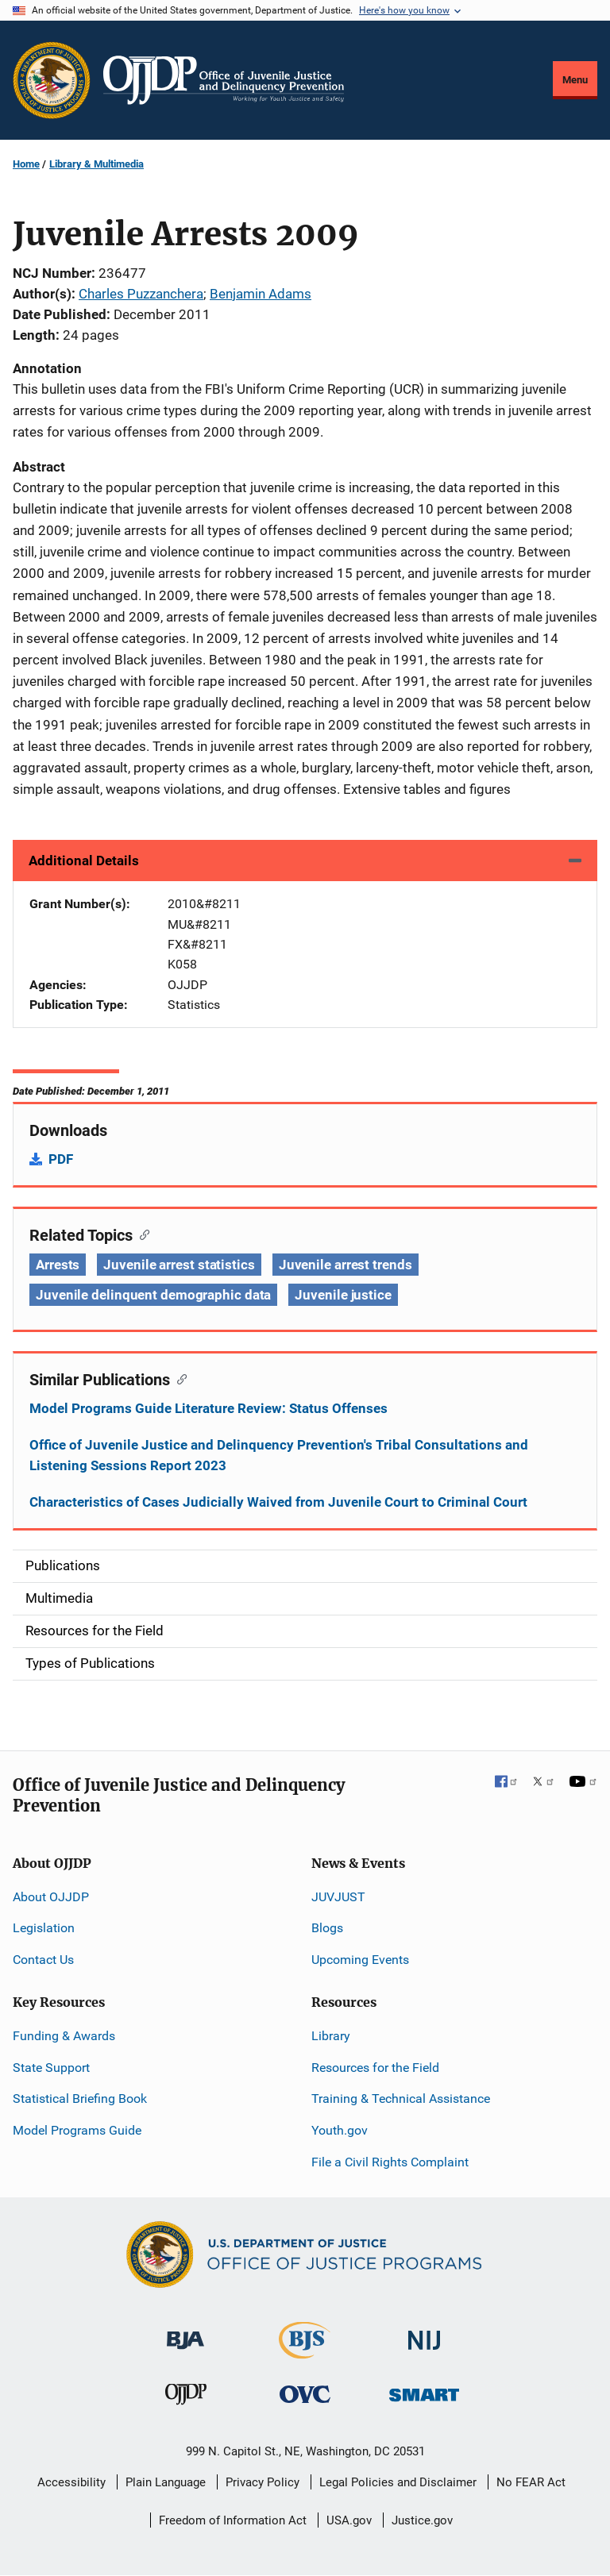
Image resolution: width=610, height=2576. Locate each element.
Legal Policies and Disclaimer (398, 2482)
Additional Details (84, 860)
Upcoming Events (360, 1959)
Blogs (327, 1927)
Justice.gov (422, 2520)
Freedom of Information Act (233, 2520)
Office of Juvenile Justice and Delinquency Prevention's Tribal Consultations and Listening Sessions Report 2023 (278, 1455)
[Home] (223, 80)
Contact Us (43, 1959)
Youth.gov (339, 2130)
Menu (575, 80)
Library (330, 2035)
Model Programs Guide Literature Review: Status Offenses (208, 1408)
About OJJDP (51, 1896)
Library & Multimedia (96, 164)
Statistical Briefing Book (80, 2098)
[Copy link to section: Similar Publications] (178, 1378)
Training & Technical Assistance (400, 2098)
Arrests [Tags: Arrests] (57, 1265)
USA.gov (349, 2520)
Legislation (44, 1927)
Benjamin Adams (260, 294)
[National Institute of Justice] (424, 2333)
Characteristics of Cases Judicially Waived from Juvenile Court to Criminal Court (278, 1502)
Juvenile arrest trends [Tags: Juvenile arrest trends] (345, 1265)
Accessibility (71, 2482)
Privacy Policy (262, 2482)
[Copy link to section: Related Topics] (141, 1234)
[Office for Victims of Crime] (305, 2393)
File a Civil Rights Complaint (390, 2162)
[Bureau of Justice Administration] (185, 2332)
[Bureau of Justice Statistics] (304, 2351)
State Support (51, 2067)
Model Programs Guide (77, 2130)
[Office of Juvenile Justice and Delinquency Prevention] (186, 2397)
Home (26, 164)
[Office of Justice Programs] (52, 80)
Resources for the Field (375, 2067)
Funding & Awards (64, 2035)
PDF (60, 1159)
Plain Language (165, 2482)
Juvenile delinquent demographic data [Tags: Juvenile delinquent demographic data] (153, 1295)
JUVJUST (338, 1896)
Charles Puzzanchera (141, 294)
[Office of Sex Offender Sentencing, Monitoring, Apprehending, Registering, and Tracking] (424, 2390)
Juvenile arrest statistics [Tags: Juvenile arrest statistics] (178, 1265)
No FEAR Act (531, 2482)
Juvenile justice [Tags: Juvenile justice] (343, 1295)
